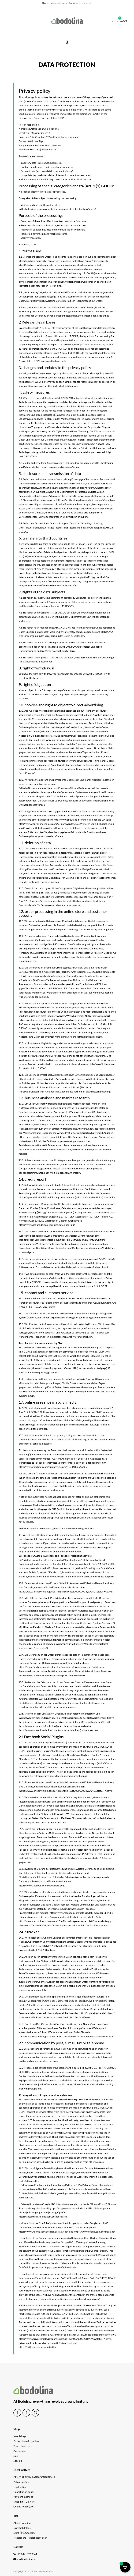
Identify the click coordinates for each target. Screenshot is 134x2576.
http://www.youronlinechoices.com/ (38, 823)
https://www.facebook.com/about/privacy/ (41, 1885)
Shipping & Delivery (24, 2501)
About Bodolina (22, 2522)
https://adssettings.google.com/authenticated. (43, 2216)
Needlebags (19, 2436)
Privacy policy (21, 2482)
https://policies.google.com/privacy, (38, 2212)
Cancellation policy (23, 2491)
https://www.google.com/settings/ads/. (94, 2231)
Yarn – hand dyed (22, 2445)
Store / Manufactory (24, 2532)
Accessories (19, 2450)
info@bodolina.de (26, 2558)
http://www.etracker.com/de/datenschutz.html (89, 2036)
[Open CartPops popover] (125, 2567)
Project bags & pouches (26, 2441)
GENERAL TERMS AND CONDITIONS (34, 2477)
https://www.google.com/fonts (72, 2204)
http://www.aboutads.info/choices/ (73, 819)
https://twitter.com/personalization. (38, 2347)
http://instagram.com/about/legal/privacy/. (77, 2298)
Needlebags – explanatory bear (30, 2537)
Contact (64, 3)
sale (15, 2455)
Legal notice (19, 2486)
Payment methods (23, 2496)
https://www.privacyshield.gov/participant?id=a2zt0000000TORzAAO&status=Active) (65, 2338)
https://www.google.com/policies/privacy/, (41, 2231)
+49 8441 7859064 (81, 3)
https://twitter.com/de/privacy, (51, 2342)
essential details (22, 2527)
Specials (17, 2460)
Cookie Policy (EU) (23, 2506)
